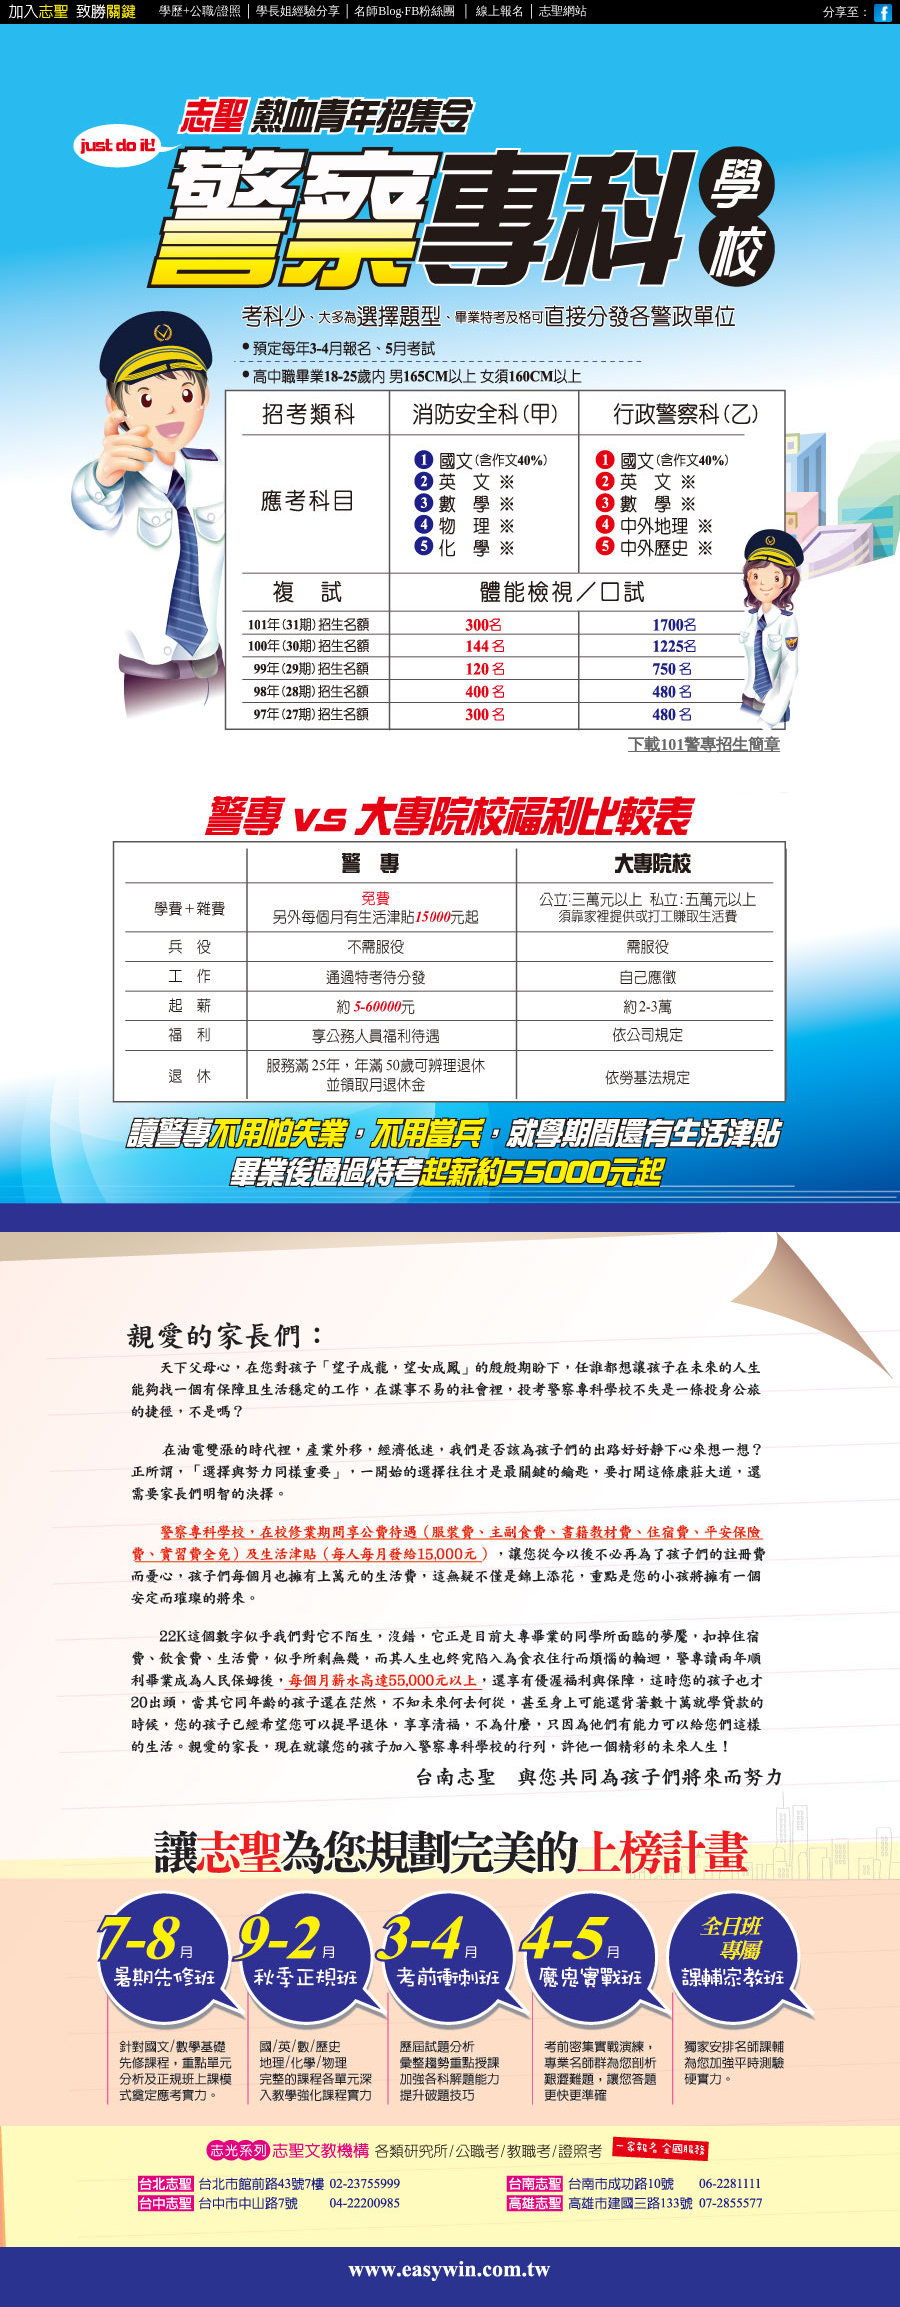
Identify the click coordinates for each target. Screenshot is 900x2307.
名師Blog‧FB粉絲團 (404, 11)
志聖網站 (563, 11)
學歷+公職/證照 (200, 11)
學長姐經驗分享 (298, 11)
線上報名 (498, 11)
